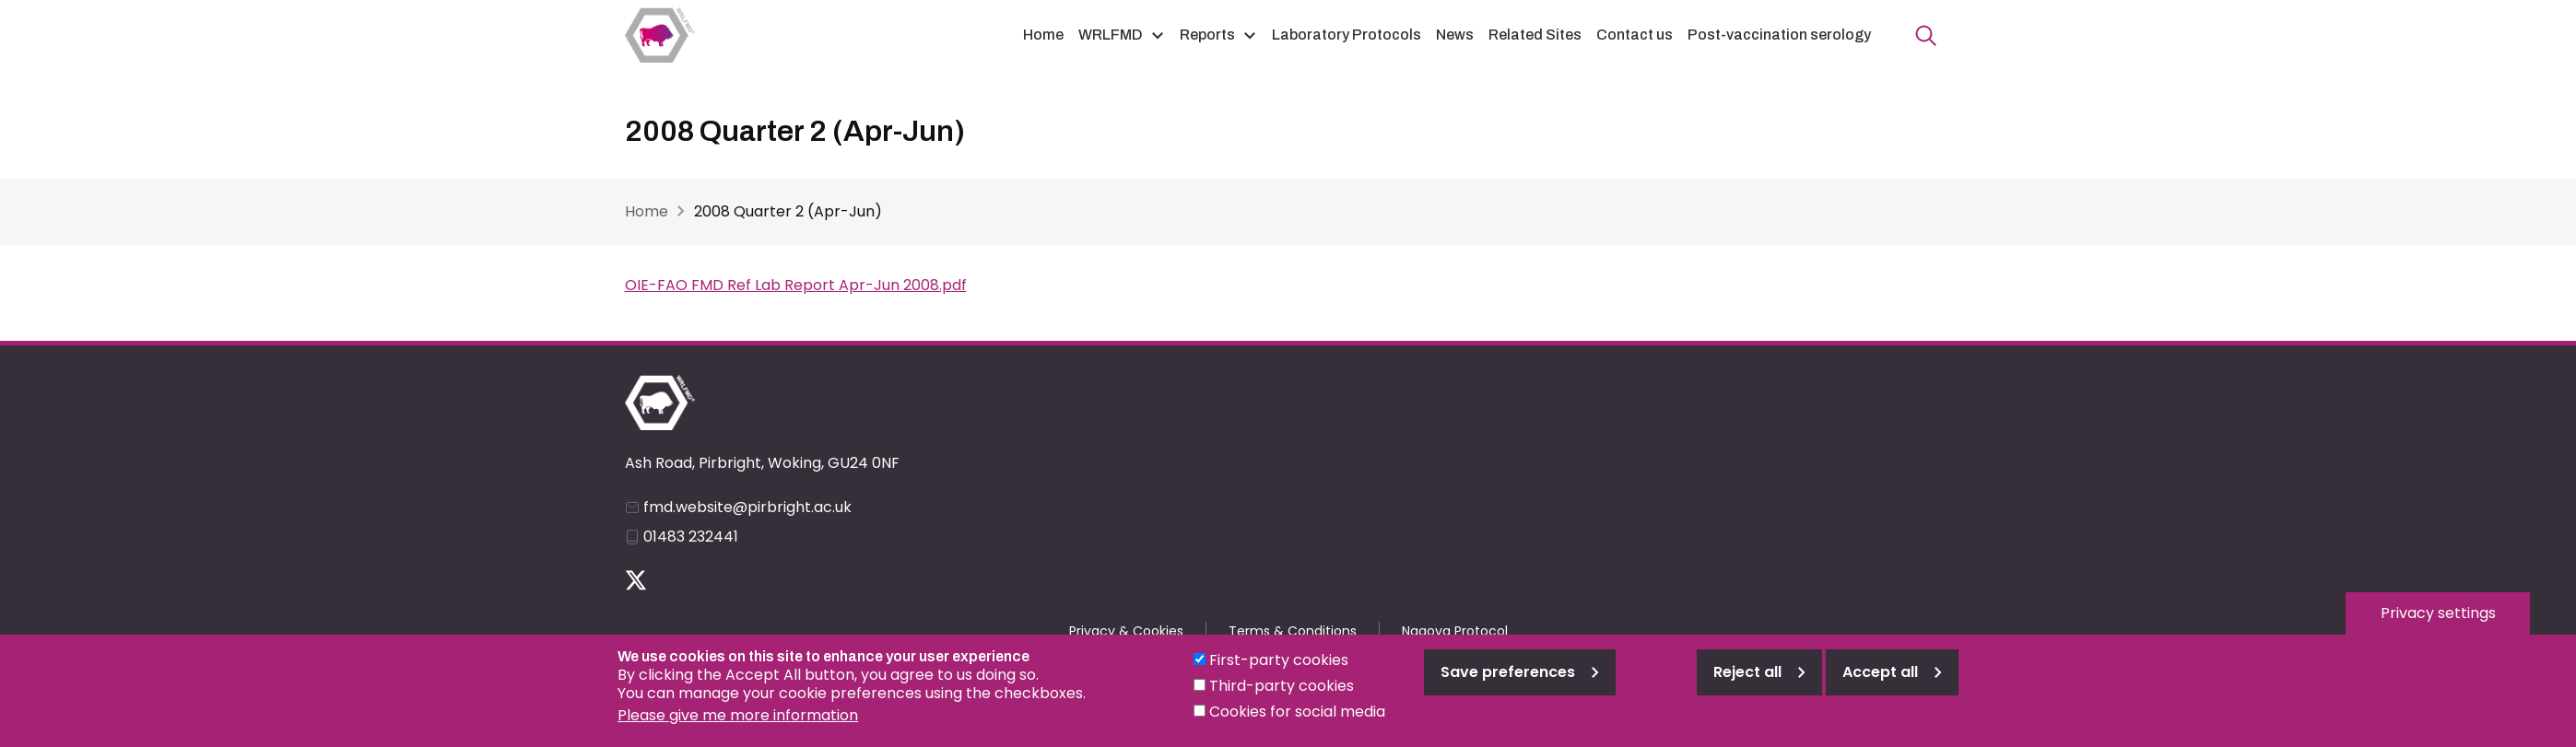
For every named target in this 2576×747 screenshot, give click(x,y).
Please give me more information (738, 725)
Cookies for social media (1297, 721)
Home (1043, 34)
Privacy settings (2438, 623)
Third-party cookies (1281, 695)
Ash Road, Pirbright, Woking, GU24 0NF (762, 462)
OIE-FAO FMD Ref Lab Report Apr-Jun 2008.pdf (796, 285)
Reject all (1747, 682)
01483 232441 (690, 536)
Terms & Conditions (1293, 631)
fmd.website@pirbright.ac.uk (747, 507)
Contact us (1634, 34)
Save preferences (1508, 682)
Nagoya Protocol (1455, 631)
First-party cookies (1278, 670)
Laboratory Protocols (1346, 34)
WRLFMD (1110, 34)
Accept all (1880, 682)
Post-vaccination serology (1779, 34)
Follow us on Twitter (636, 580)
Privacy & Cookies (1126, 631)
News (1455, 34)
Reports (1207, 34)
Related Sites (1535, 34)
